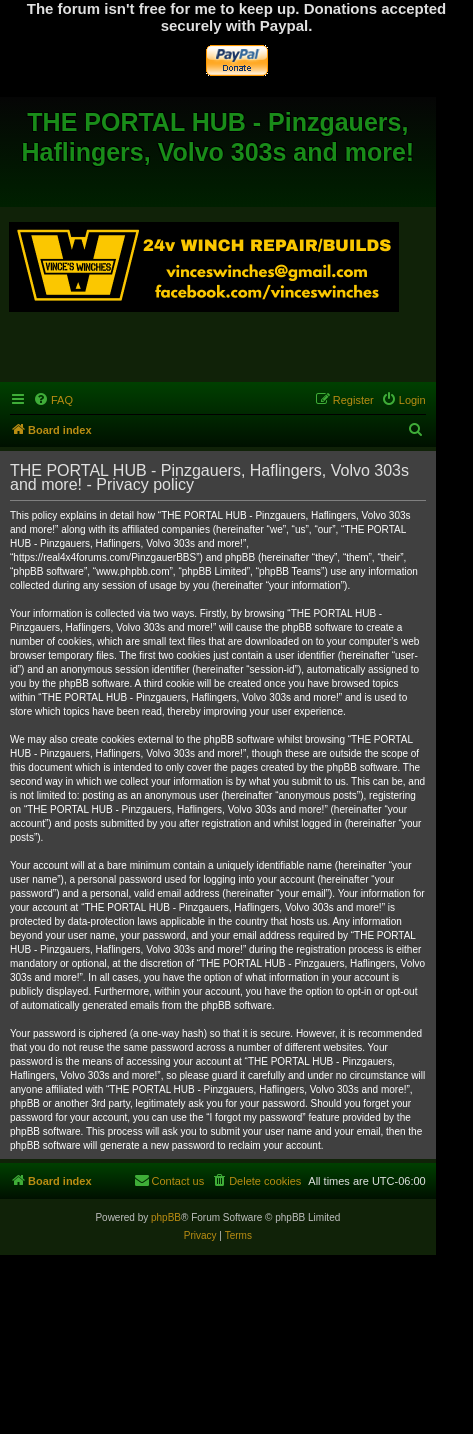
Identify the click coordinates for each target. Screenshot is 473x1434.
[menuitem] (53, 400)
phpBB (166, 1217)
